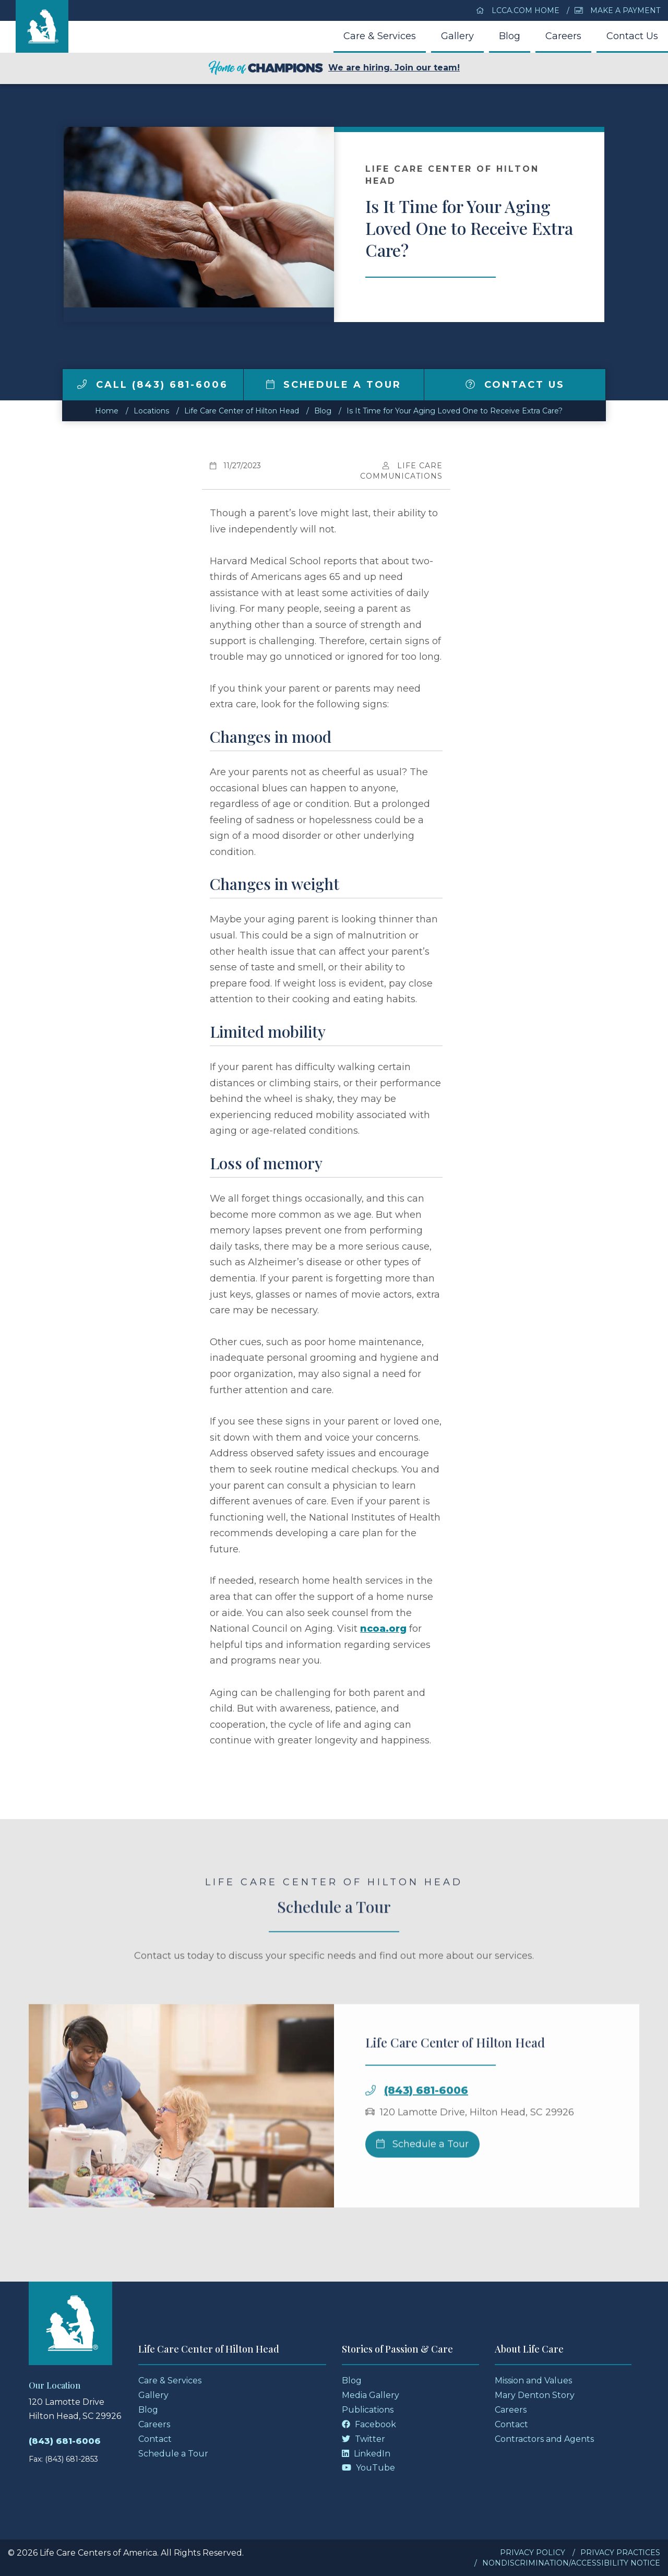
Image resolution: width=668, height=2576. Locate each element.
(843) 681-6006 (426, 2121)
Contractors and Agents (544, 2439)
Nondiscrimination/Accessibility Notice (571, 2563)
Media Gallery (370, 2395)
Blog (509, 36)
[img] (82, 384)
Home (106, 411)
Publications (367, 2410)
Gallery (457, 36)
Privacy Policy (532, 2552)
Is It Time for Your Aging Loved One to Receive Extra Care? (455, 411)
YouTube (368, 2468)
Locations (151, 411)
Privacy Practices (620, 2552)
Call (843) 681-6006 (152, 384)
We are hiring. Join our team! (334, 68)
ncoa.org (383, 1628)
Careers (563, 36)
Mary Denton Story (535, 2395)
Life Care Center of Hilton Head (241, 411)
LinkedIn (366, 2454)
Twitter (363, 2439)
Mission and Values (533, 2380)
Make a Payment (617, 10)
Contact (155, 2439)
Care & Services (379, 36)
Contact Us (632, 36)
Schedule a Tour (334, 384)
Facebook (369, 2424)
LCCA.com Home (517, 10)
